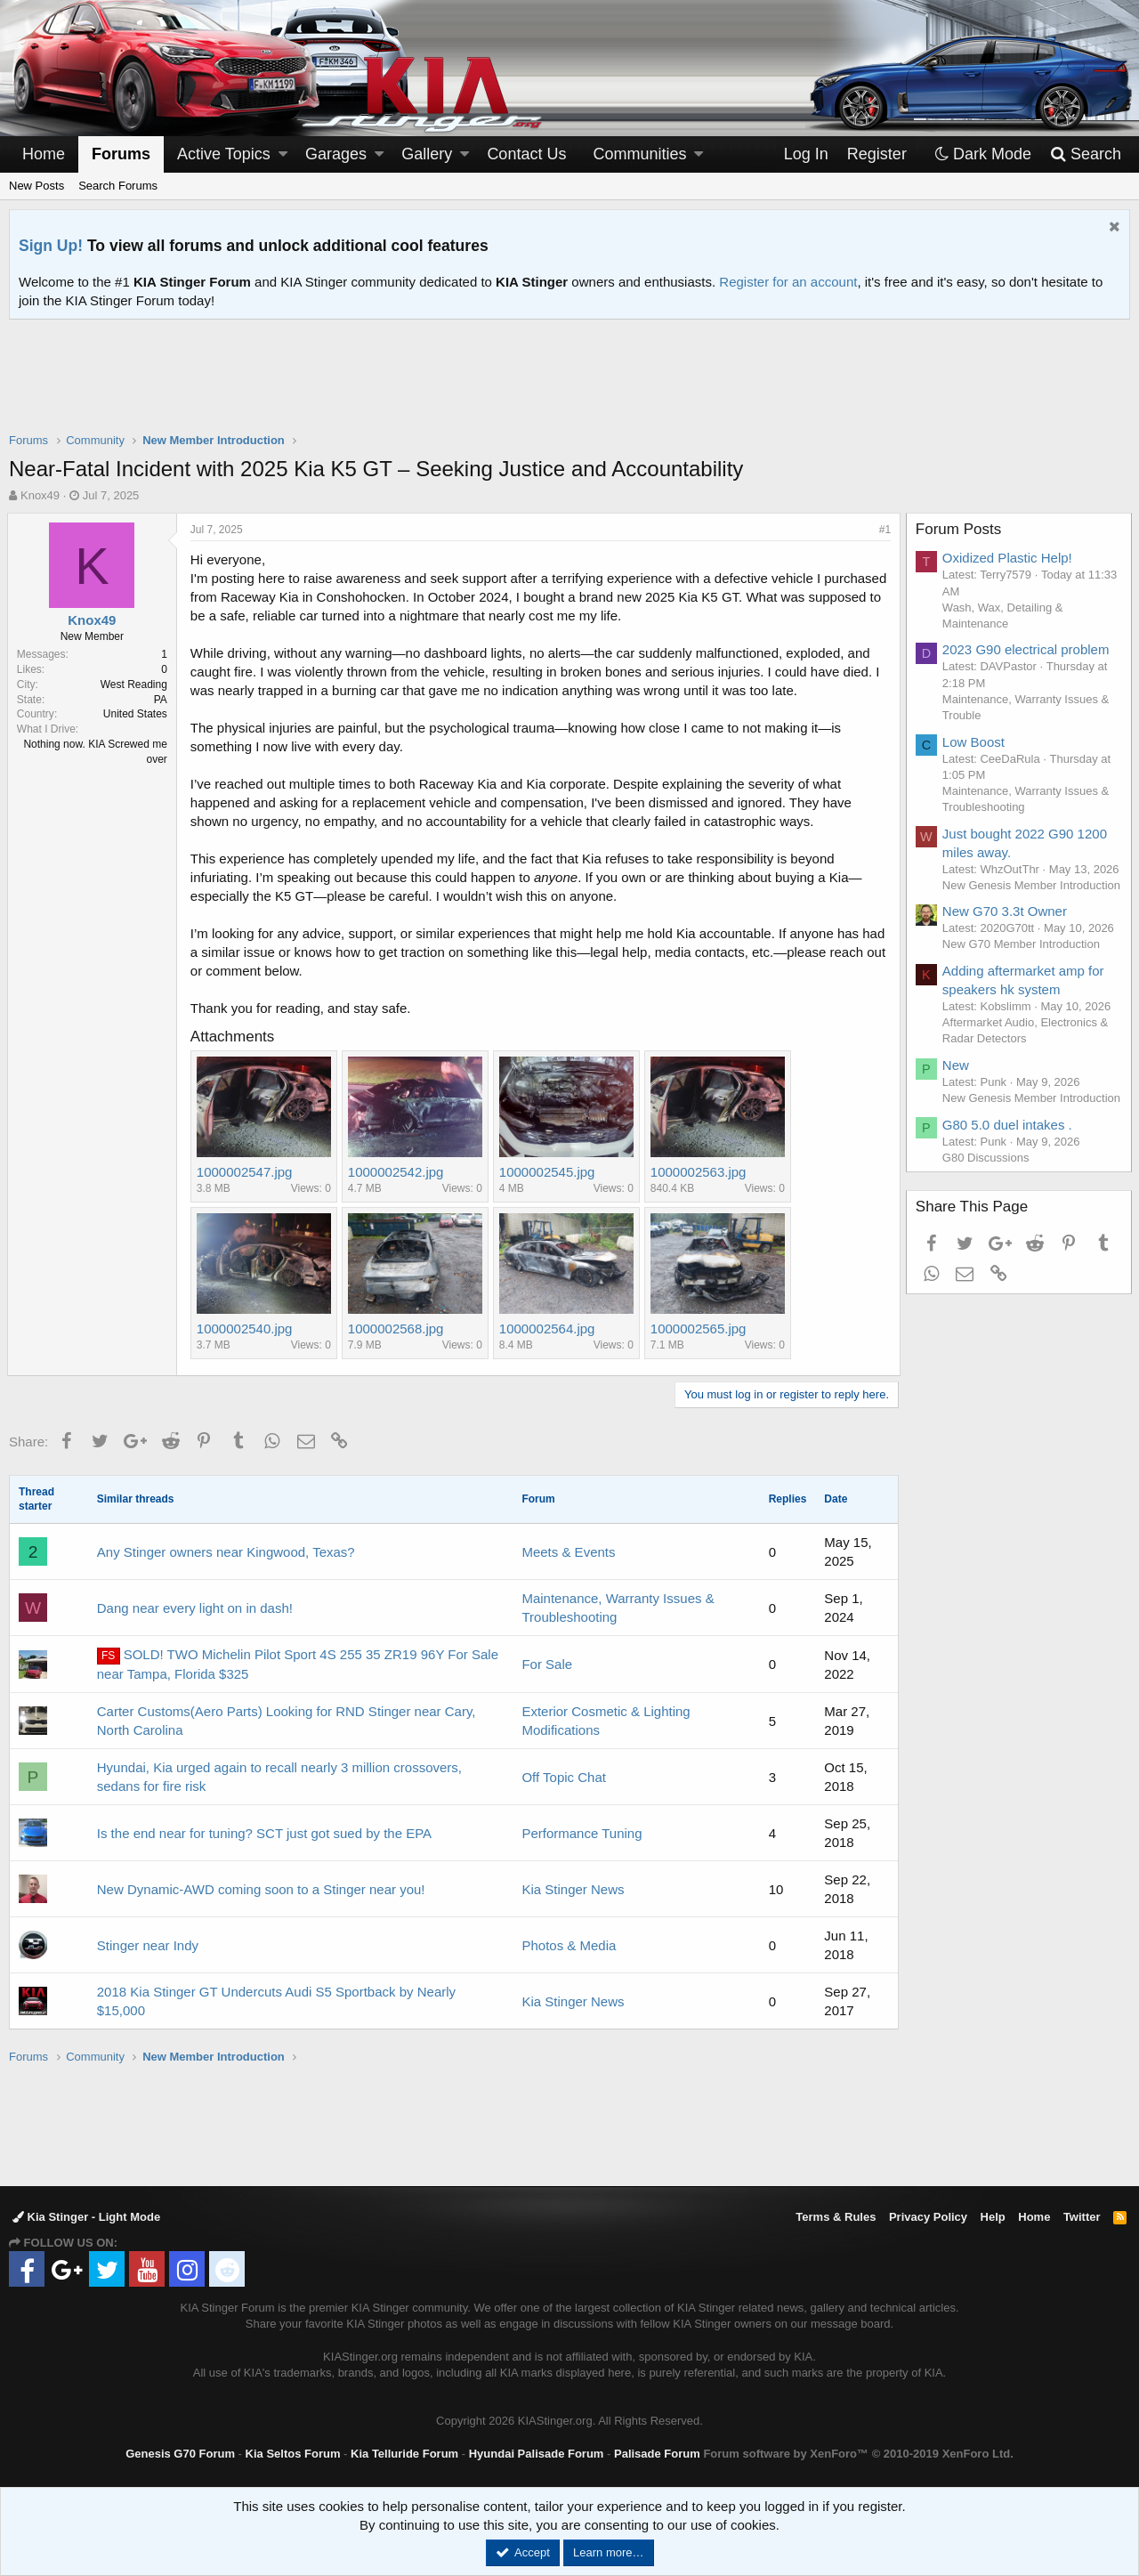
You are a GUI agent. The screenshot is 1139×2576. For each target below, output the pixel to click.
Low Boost (975, 741)
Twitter (1082, 2217)
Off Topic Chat (563, 1777)
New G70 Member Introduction (1023, 977)
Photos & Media (568, 1945)
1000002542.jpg (398, 1171)
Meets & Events (568, 1551)
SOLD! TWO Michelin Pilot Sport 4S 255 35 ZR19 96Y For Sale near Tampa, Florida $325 (297, 1664)
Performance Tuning (581, 1833)
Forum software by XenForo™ (858, 2453)
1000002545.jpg (549, 1171)
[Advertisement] (569, 387)
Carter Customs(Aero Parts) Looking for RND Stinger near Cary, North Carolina (286, 1721)
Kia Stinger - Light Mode (86, 2217)
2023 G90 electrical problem (1027, 649)
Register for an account (788, 281)
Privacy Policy (928, 2217)
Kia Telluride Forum (404, 2453)
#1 (883, 529)
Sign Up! (51, 246)
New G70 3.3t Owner (1006, 944)
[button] (283, 154)
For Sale (546, 1664)
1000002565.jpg (700, 1328)
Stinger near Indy (147, 1945)
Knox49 (40, 495)
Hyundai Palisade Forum (536, 2453)
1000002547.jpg (246, 1171)
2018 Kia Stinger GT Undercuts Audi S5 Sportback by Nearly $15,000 (276, 2001)
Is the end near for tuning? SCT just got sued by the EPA (264, 1833)
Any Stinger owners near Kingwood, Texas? (226, 1551)
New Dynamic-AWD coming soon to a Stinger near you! (261, 1889)
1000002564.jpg (549, 1328)
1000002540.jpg (246, 1328)
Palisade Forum (657, 2453)
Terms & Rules (836, 2217)
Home (43, 154)
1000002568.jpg (398, 1328)
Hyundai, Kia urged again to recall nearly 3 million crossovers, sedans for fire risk (279, 1777)
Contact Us (526, 154)
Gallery (426, 154)
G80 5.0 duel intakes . (1009, 1172)
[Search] (1085, 154)
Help (993, 2217)
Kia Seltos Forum (293, 2453)
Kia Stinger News (572, 1889)
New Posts (36, 185)
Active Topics (224, 154)
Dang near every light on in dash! (195, 1608)
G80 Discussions (987, 1205)
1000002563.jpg (700, 1171)
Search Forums (118, 185)
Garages (336, 154)
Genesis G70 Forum (180, 2453)
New (957, 1097)
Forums (121, 154)
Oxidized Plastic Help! (1009, 557)
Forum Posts (960, 529)
